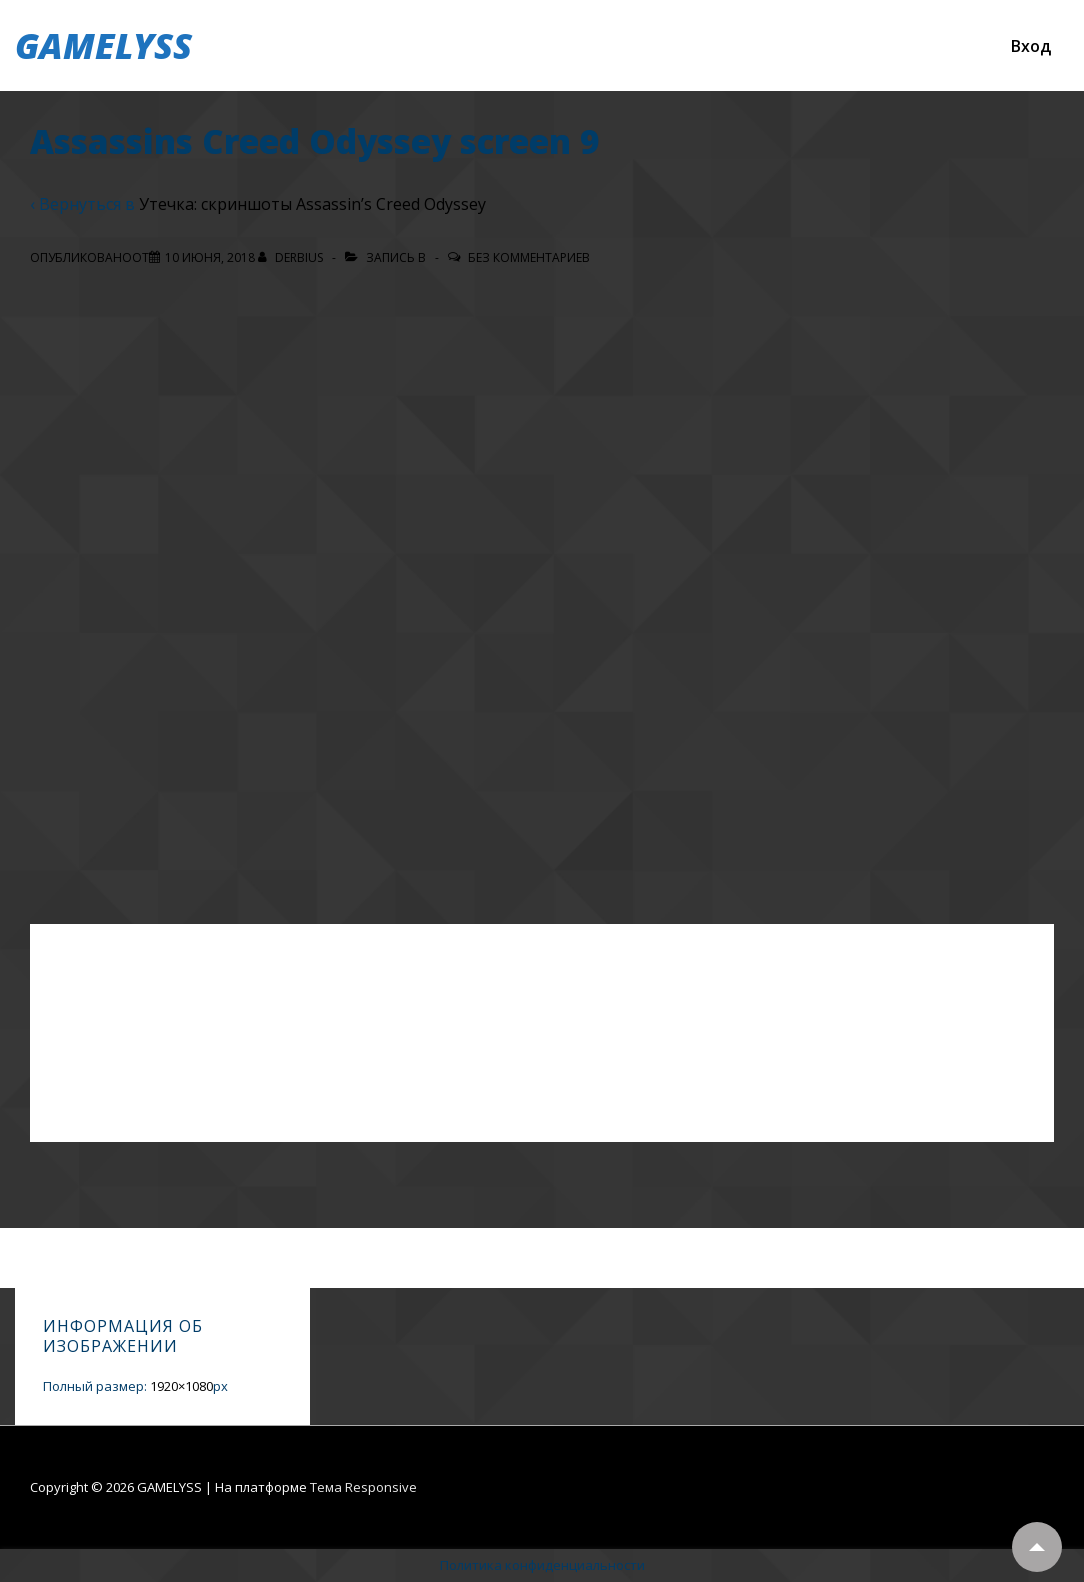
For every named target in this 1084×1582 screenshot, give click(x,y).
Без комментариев (529, 257)
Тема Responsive (363, 1487)
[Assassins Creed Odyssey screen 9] (210, 257)
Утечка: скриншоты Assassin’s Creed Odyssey (312, 204)
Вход (1031, 46)
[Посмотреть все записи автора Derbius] (292, 257)
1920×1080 (181, 1386)
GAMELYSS (103, 45)
